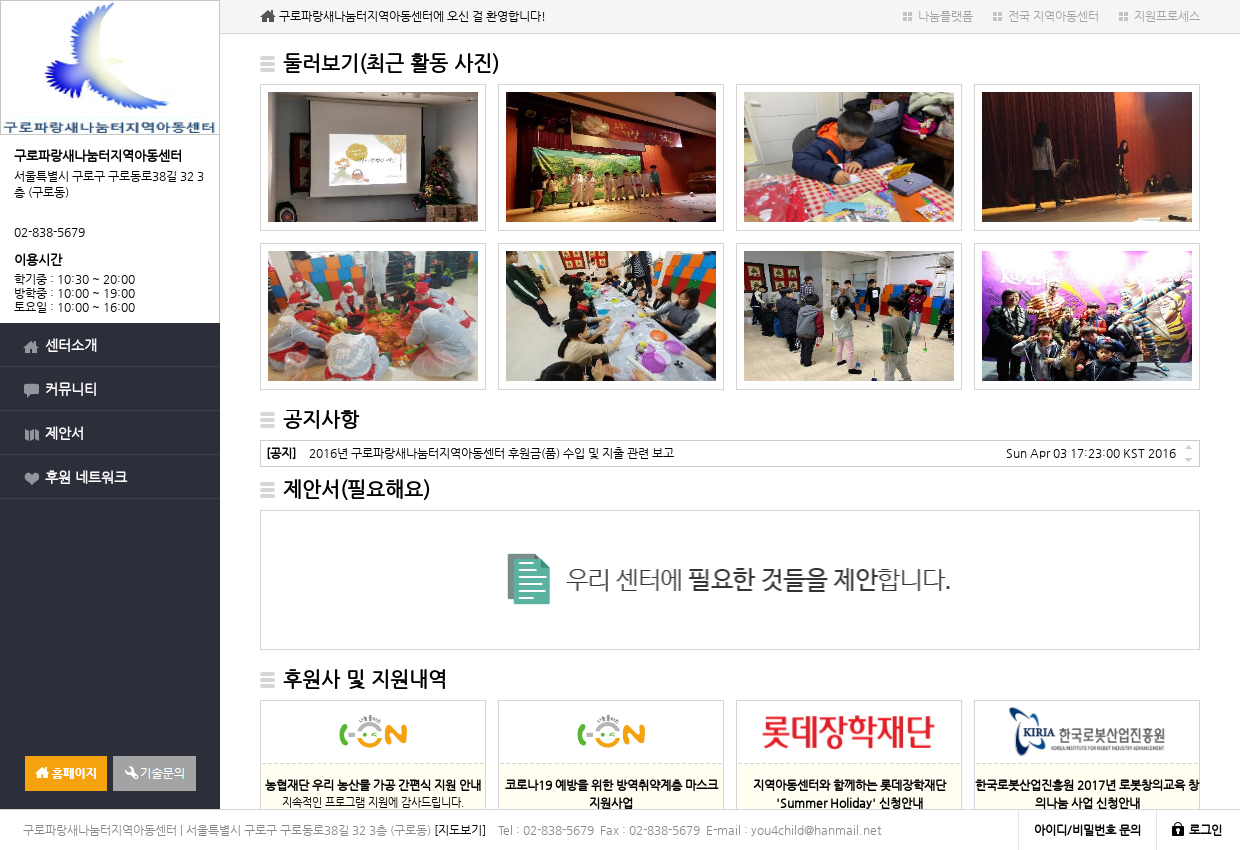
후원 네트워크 (86, 477)
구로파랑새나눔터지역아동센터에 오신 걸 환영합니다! (412, 16)
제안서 (64, 433)
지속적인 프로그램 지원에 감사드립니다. (373, 792)
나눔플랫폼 (945, 16)
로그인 (1205, 830)
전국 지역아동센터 (1053, 16)
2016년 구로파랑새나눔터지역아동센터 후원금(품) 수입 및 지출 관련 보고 (470, 453)
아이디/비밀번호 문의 (1087, 830)
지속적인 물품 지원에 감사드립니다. (611, 801)
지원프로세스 (1167, 16)
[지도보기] (460, 830)
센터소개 (71, 345)
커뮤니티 (71, 389)
